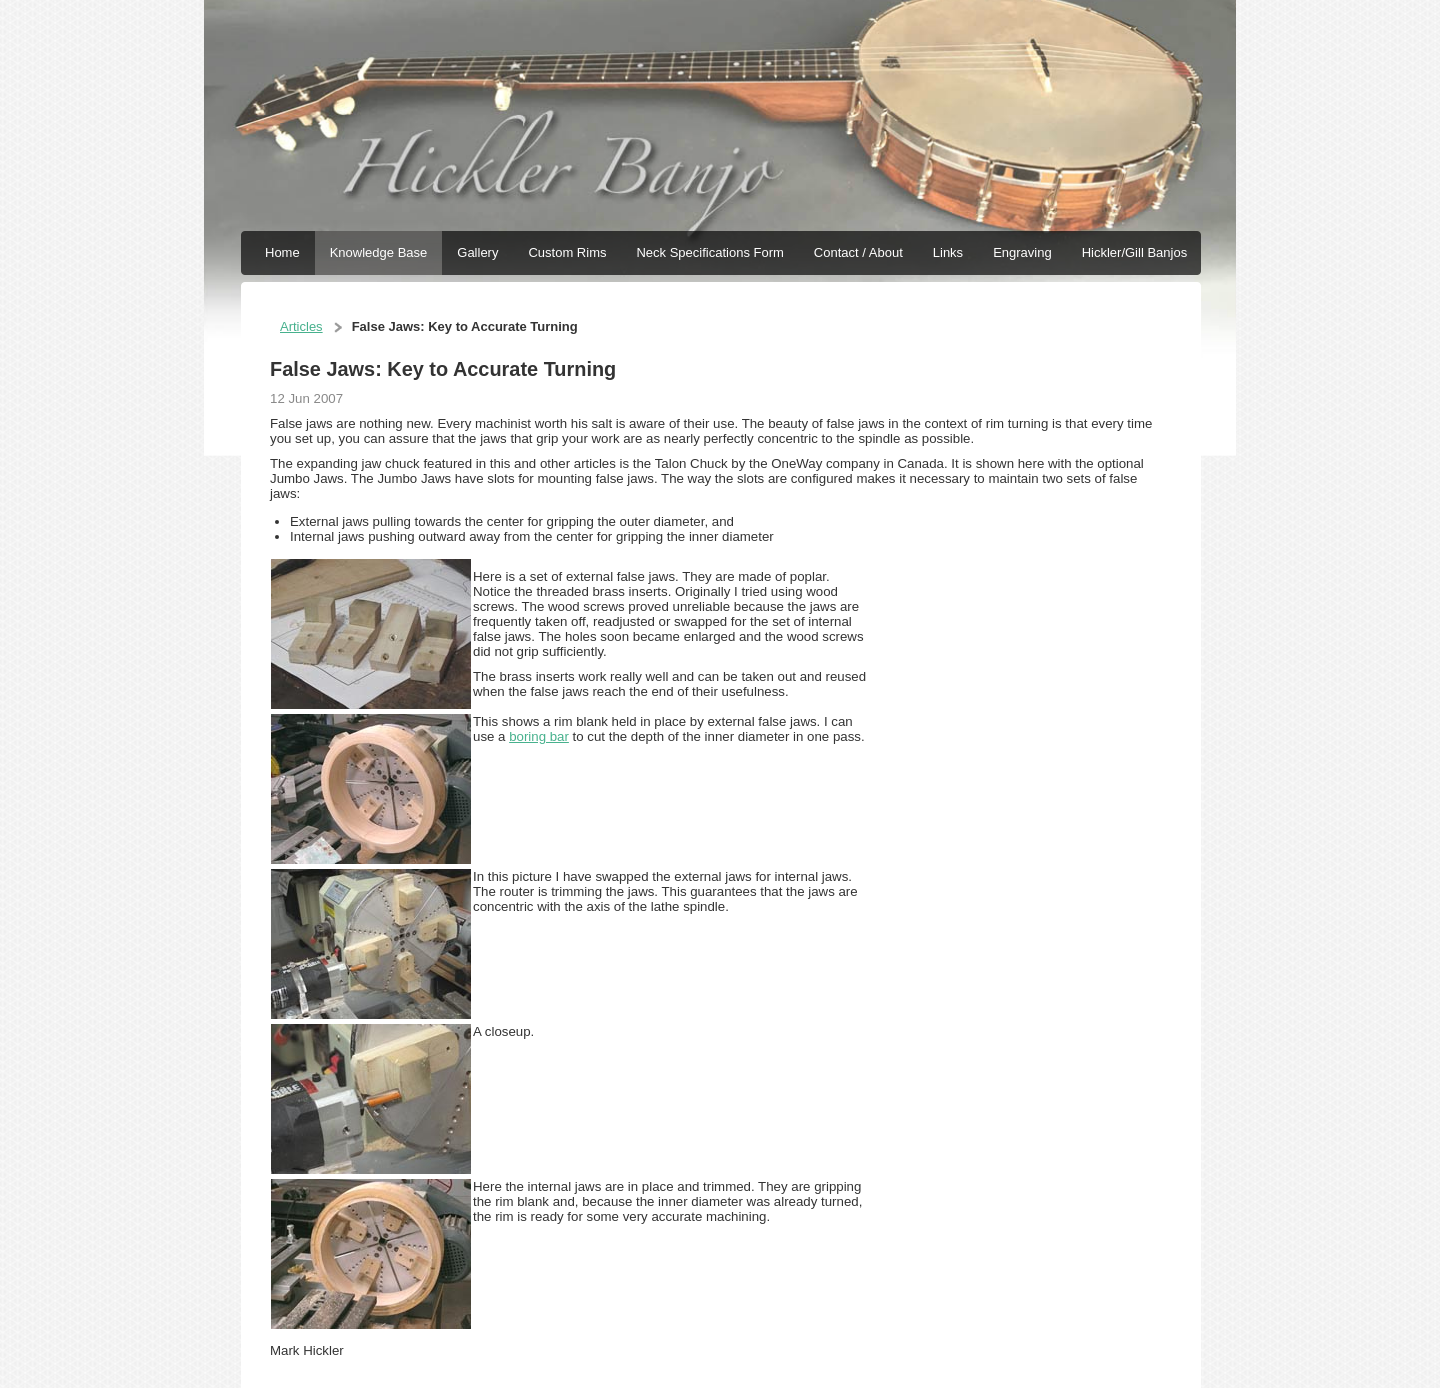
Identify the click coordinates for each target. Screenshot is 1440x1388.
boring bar (539, 736)
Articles (301, 326)
